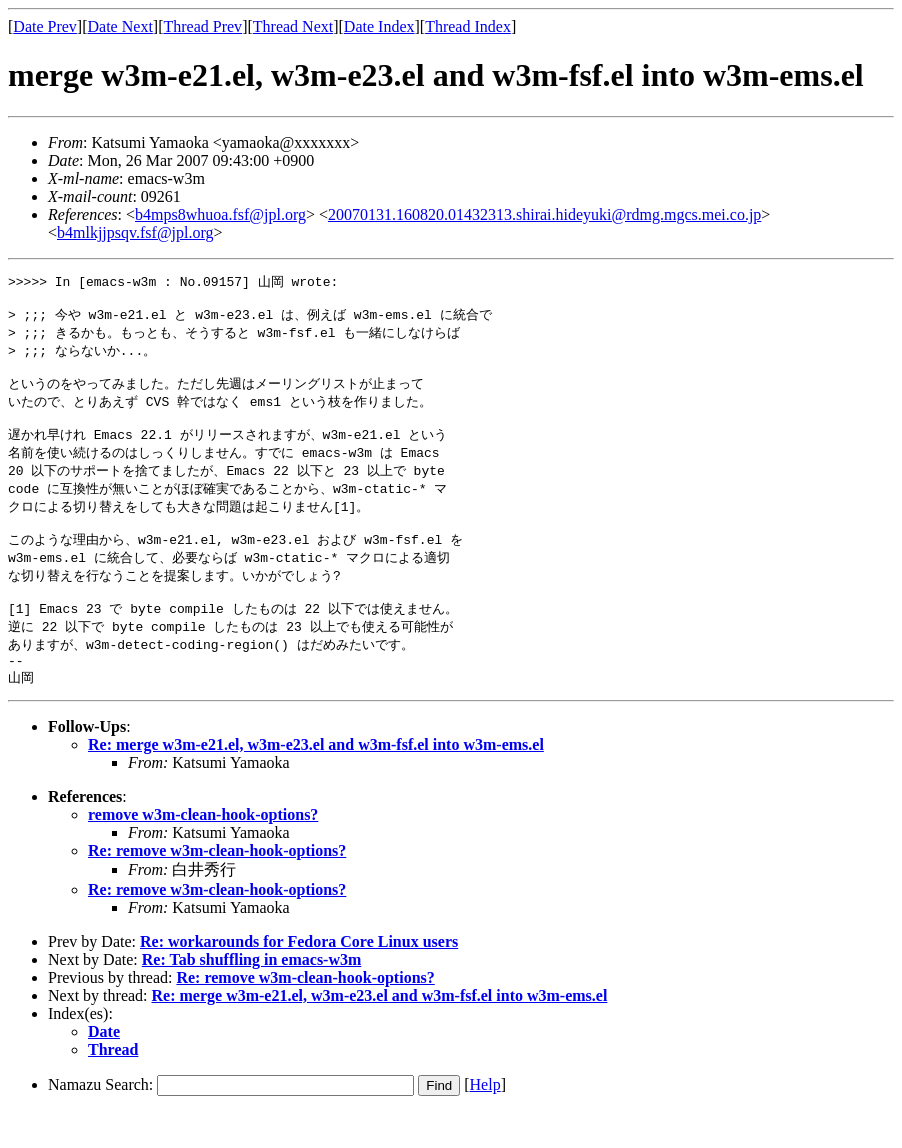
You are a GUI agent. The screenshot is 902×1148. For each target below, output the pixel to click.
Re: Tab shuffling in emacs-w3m (252, 995)
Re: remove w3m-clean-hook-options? (217, 886)
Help (485, 1120)
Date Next (120, 26)
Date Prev (45, 26)
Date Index (379, 26)
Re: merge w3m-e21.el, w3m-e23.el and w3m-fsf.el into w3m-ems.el (316, 780)
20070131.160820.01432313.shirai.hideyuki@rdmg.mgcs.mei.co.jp (544, 214)
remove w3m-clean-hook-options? (203, 850)
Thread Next (293, 26)
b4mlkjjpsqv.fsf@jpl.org (135, 232)
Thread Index (468, 26)
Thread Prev (202, 26)
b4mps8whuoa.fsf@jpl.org (220, 214)
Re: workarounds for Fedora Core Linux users (299, 977)
